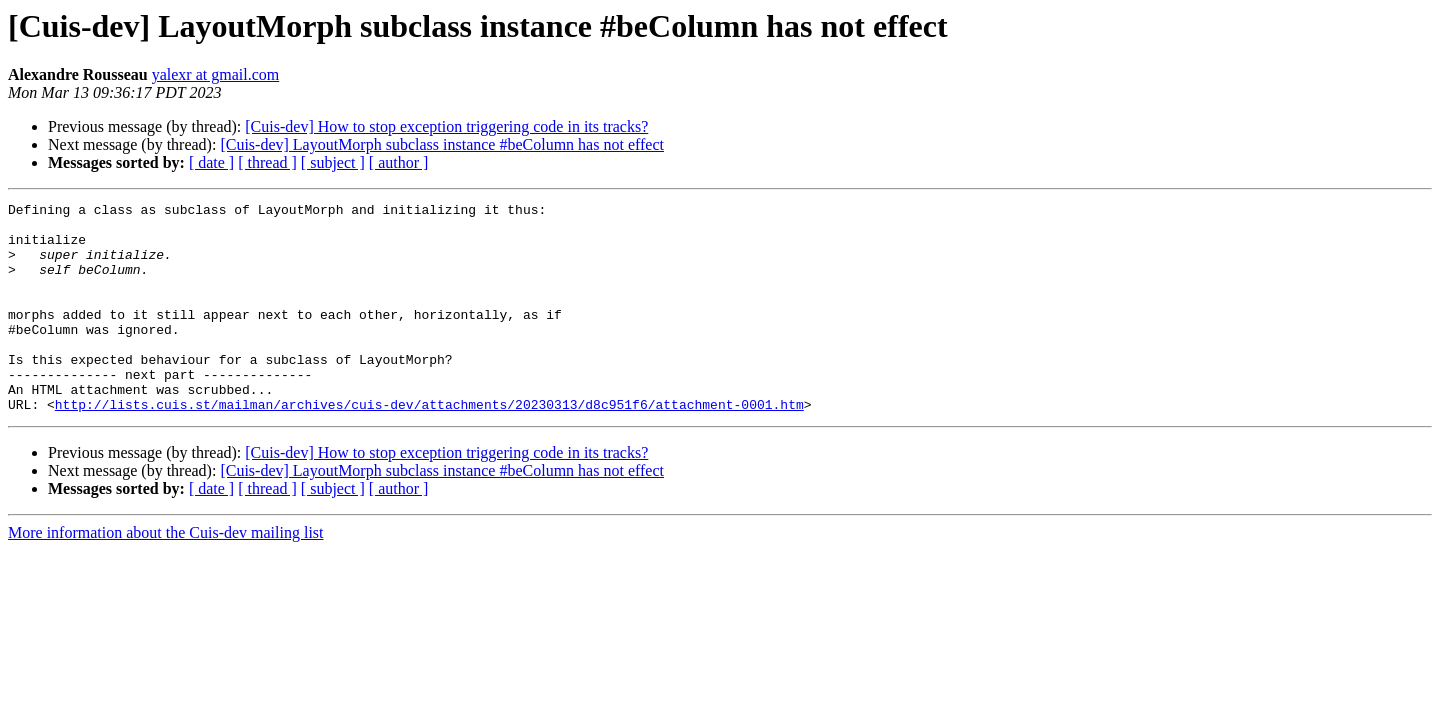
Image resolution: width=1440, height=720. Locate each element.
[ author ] (399, 162)
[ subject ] (333, 162)
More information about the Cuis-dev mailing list (166, 574)
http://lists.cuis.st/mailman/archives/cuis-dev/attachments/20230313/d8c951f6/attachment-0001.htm (429, 446)
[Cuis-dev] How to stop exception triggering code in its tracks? (446, 126)
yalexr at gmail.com (216, 74)
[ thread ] (267, 162)
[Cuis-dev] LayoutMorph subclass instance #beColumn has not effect (442, 144)
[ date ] (211, 162)
